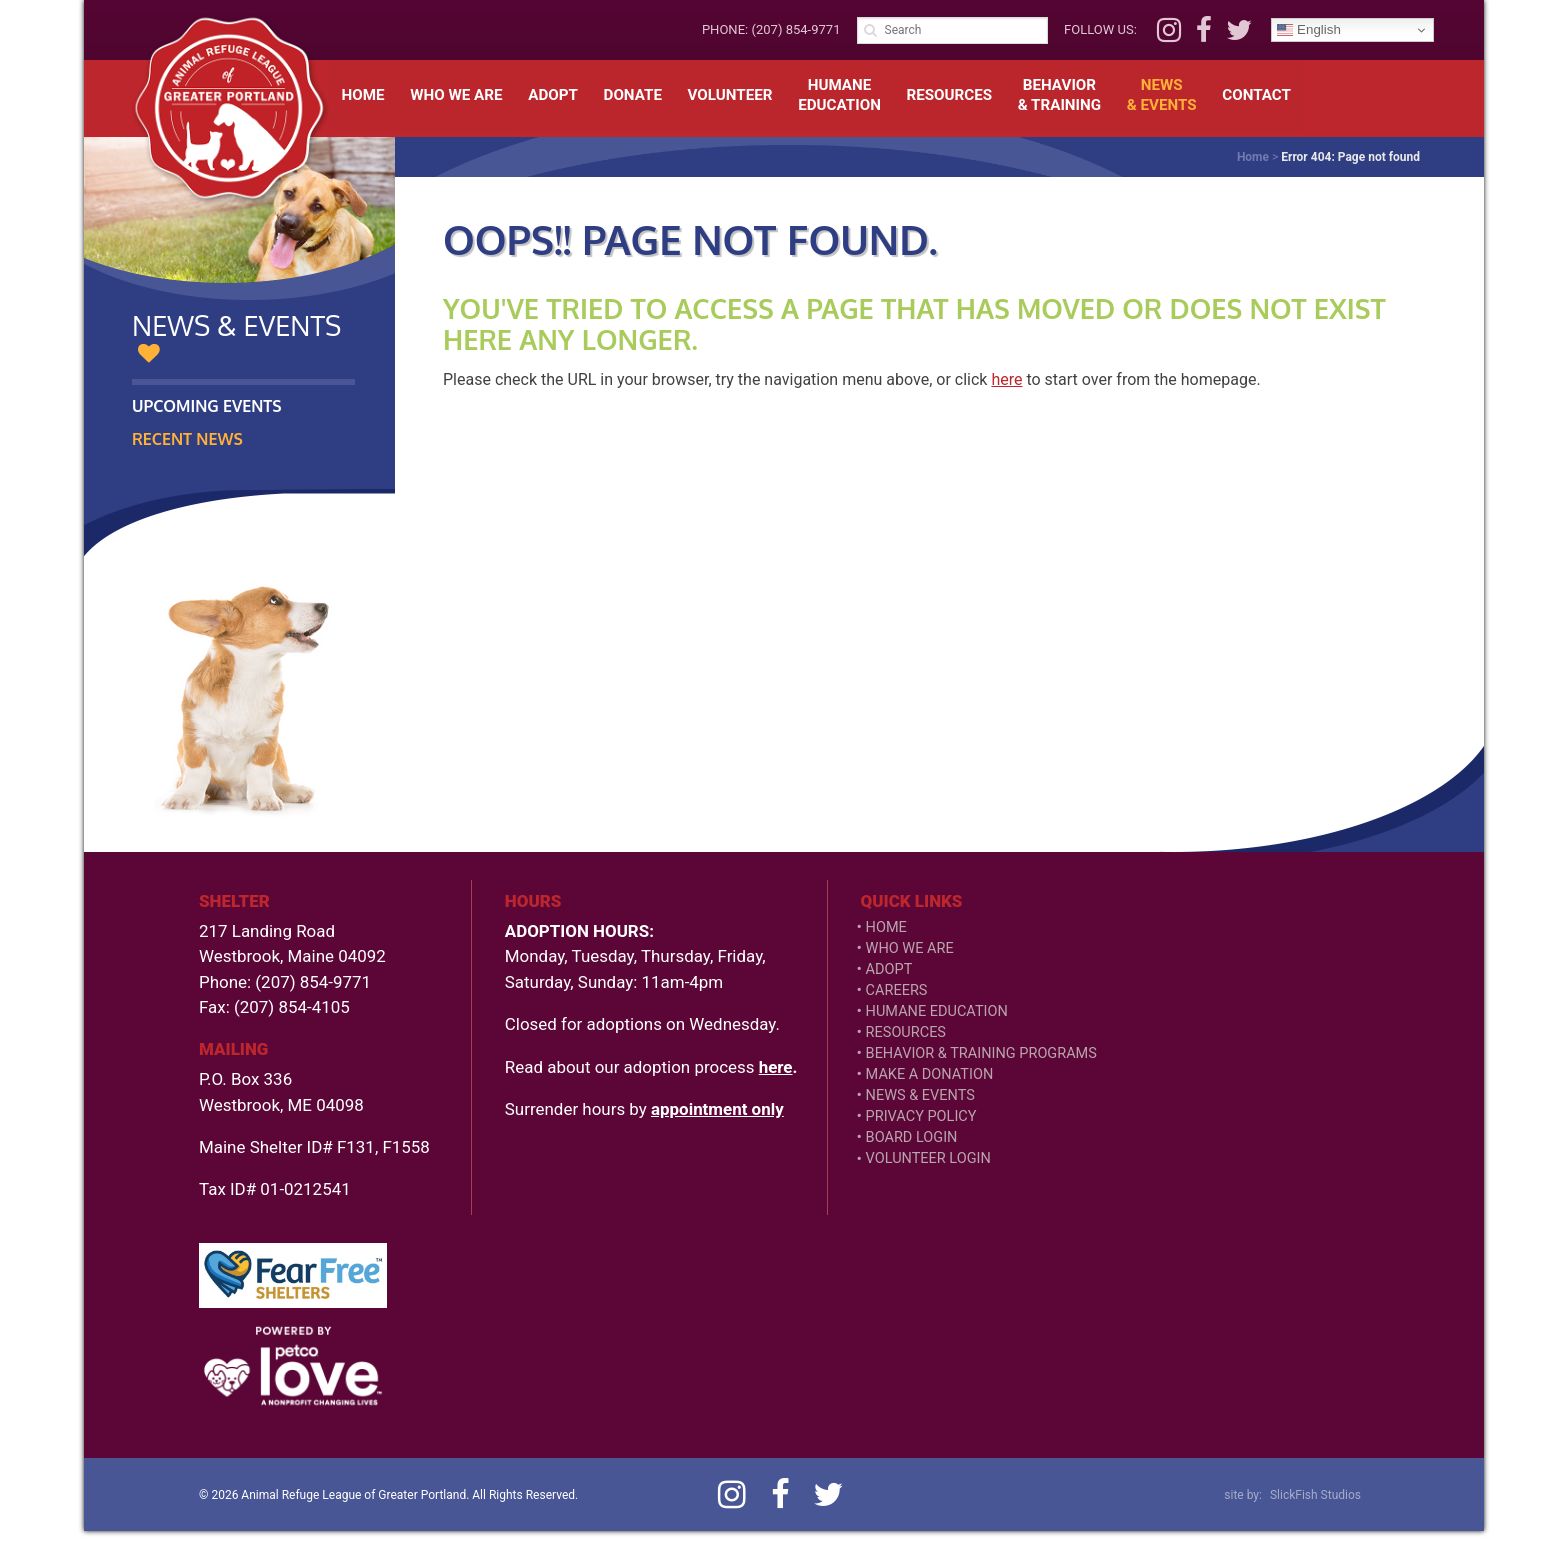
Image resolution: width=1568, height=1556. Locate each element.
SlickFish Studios (1315, 1495)
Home (363, 95)
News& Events (1162, 95)
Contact (1256, 95)
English (1308, 30)
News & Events (920, 1095)
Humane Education (937, 1011)
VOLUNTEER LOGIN (928, 1158)
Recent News (187, 439)
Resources (949, 95)
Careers (897, 990)
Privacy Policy (921, 1116)
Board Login (912, 1137)
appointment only (717, 1109)
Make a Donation (930, 1074)
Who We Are (456, 95)
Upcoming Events (207, 406)
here (1006, 379)
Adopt (553, 95)
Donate (633, 95)
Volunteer (730, 95)
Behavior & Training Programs (981, 1053)
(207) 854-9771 (795, 29)
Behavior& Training (1059, 95)
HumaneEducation (839, 95)
